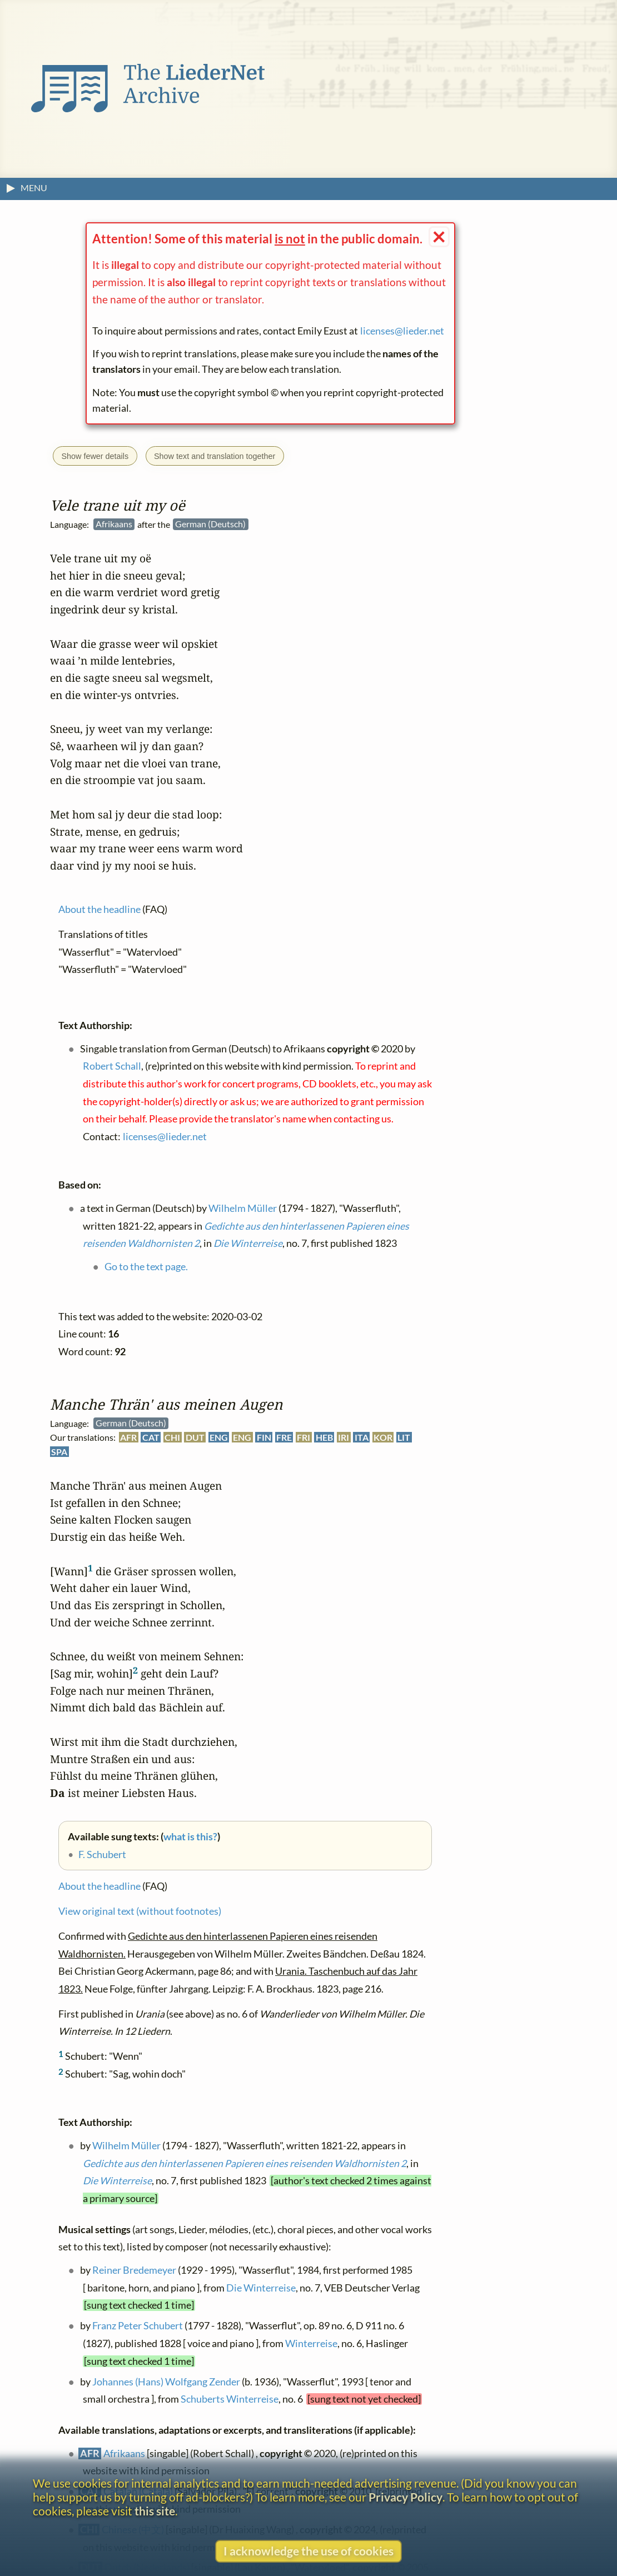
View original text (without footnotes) (139, 1912)
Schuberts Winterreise (229, 2399)
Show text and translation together (214, 456)
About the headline (99, 1887)
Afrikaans (124, 2453)
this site (155, 2511)
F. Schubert (102, 1854)
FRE (284, 1437)
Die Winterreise (117, 2181)
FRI (303, 1437)
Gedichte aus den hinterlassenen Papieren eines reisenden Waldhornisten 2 (244, 2163)
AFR (128, 1437)
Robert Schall (112, 1066)
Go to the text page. (146, 1266)
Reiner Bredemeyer (134, 2271)
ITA (362, 1437)
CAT (151, 1437)
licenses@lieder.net (402, 331)
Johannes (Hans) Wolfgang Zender (166, 2382)
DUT (195, 1437)
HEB (324, 1437)
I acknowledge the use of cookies (308, 2551)
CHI (172, 1437)
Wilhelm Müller (126, 2146)
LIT (403, 1437)
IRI (343, 1437)
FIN (264, 1437)
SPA (59, 1451)
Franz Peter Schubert (137, 2326)
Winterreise (311, 2344)
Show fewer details (94, 456)
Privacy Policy (405, 2497)
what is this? (190, 1837)
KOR (383, 1437)
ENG (219, 1437)
